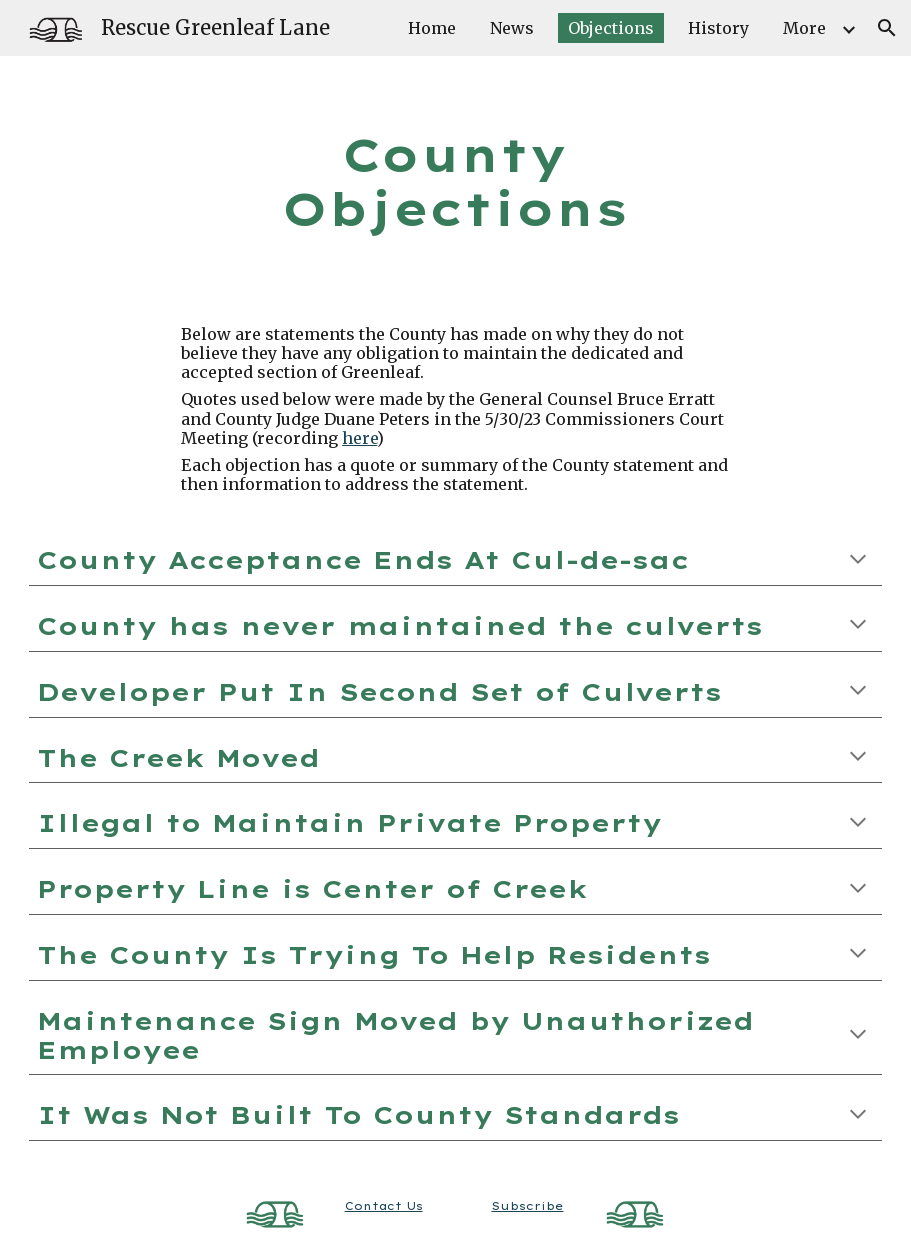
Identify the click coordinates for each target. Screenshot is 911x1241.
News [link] (512, 28)
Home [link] (432, 28)
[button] (887, 28)
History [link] (718, 28)
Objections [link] (611, 28)
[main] (455, 182)
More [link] (804, 28)
